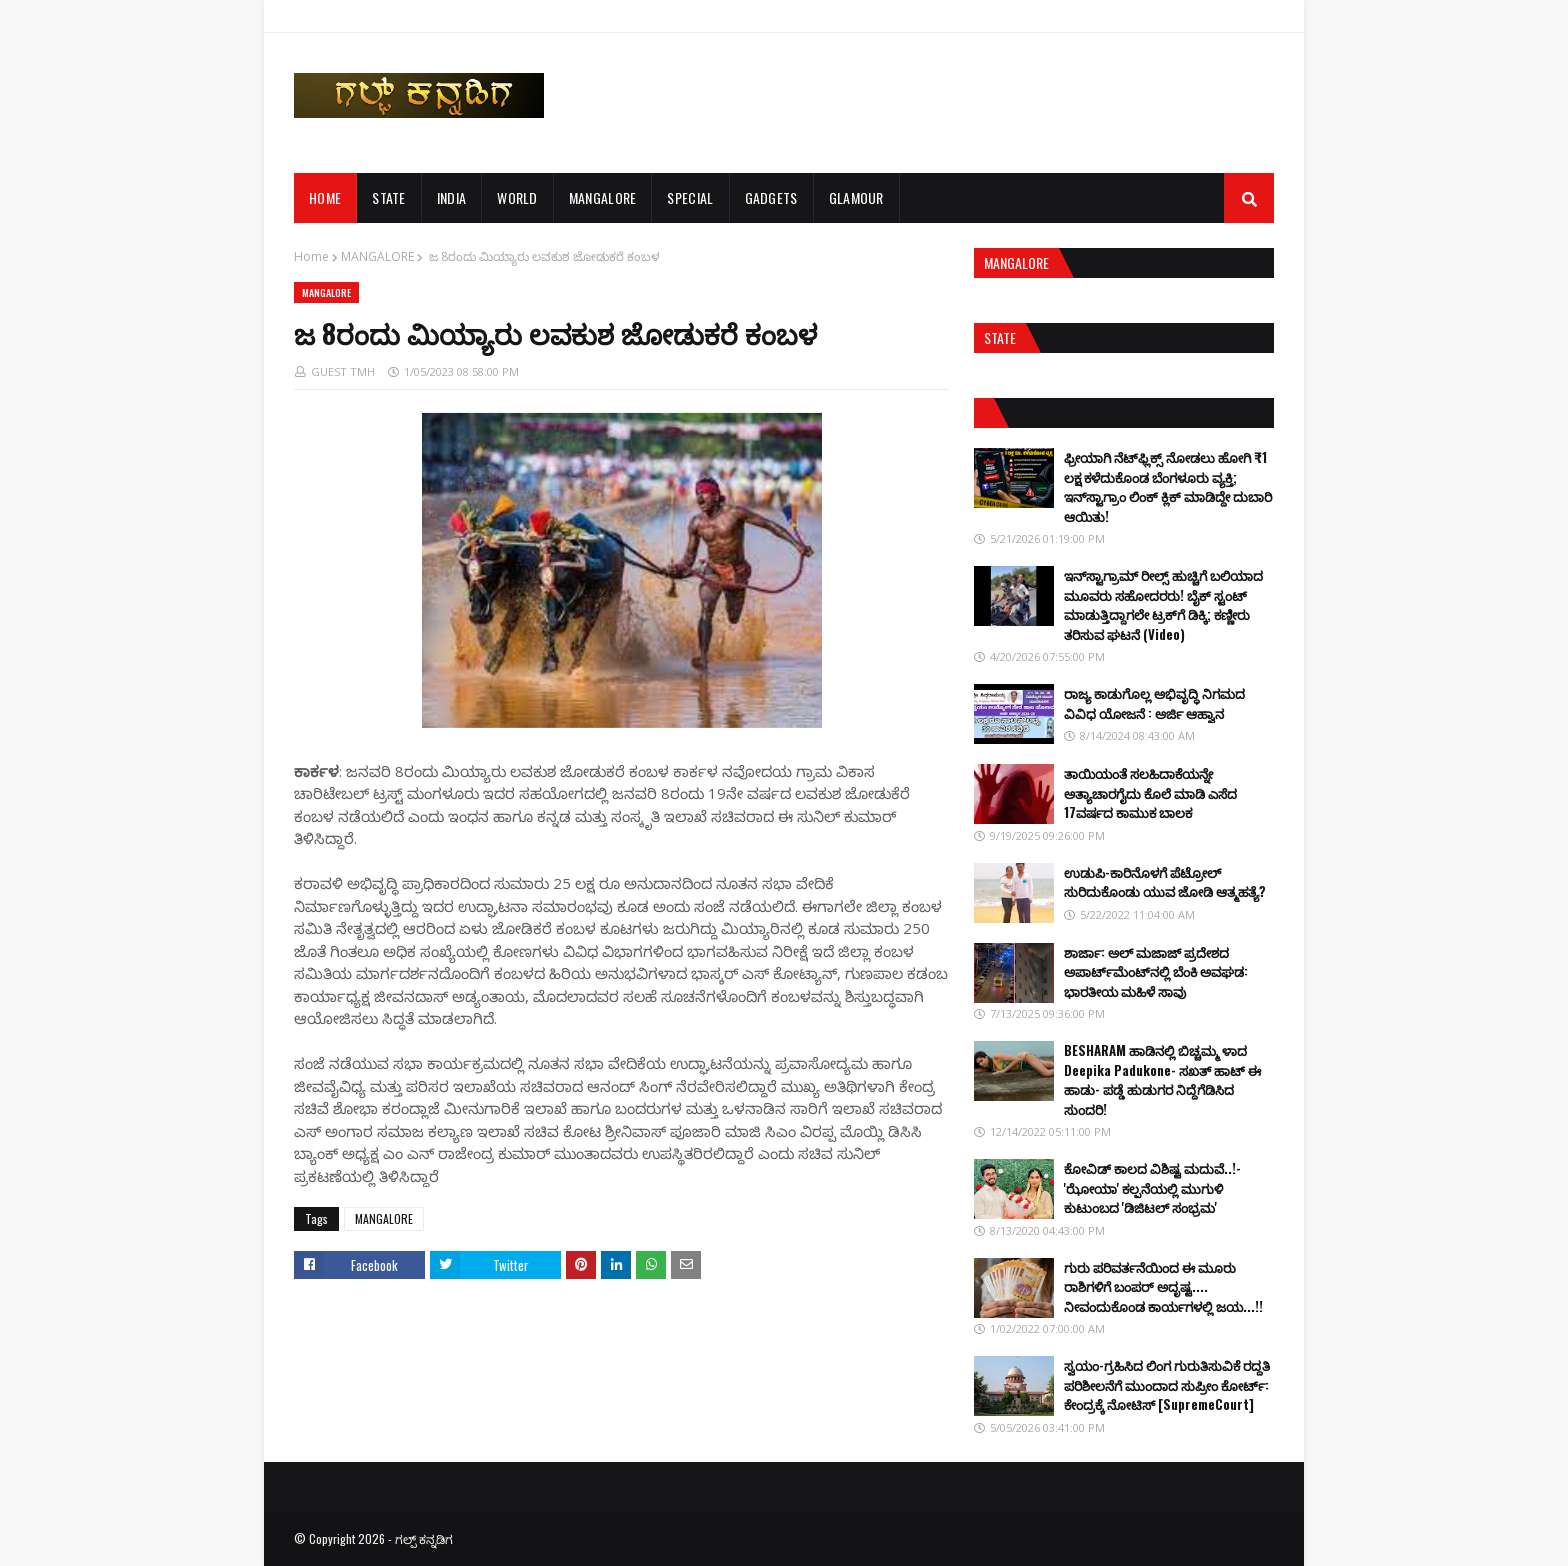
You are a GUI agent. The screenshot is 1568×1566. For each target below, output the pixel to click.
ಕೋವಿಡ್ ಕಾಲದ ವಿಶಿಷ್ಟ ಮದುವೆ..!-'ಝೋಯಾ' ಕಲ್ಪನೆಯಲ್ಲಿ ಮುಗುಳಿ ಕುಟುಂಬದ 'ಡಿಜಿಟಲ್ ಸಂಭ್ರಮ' (1152, 1187)
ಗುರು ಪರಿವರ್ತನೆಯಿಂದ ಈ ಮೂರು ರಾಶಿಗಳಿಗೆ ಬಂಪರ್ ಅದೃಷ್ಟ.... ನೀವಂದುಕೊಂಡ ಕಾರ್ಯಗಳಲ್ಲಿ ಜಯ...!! (1163, 1286)
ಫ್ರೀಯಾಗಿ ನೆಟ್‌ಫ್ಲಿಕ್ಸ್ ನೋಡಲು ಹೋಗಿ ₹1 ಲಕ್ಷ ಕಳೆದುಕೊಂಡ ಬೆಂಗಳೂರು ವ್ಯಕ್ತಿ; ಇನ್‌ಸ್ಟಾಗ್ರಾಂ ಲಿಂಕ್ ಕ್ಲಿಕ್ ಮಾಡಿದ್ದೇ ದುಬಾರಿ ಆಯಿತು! (1168, 486)
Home (311, 256)
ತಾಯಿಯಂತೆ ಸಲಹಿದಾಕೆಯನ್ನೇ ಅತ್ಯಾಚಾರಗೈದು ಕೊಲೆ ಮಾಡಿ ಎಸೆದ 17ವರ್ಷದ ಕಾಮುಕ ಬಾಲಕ (1150, 792)
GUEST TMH (343, 371)
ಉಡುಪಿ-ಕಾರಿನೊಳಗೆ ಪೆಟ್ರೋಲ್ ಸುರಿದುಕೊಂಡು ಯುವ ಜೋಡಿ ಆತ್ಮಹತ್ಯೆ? (1165, 882)
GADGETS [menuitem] (771, 197)
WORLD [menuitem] (517, 197)
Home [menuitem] (325, 197)
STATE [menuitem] (389, 197)
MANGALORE (377, 256)
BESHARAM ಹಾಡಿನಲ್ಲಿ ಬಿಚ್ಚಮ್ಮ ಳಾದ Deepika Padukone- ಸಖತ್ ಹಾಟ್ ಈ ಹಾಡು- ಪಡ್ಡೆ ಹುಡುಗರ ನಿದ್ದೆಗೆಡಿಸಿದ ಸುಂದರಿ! (1162, 1079)
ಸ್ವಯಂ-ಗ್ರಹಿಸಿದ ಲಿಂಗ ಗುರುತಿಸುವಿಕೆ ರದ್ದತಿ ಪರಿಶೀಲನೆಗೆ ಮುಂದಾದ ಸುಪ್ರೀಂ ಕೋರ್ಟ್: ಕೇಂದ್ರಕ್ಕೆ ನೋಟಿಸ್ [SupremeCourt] (1167, 1384)
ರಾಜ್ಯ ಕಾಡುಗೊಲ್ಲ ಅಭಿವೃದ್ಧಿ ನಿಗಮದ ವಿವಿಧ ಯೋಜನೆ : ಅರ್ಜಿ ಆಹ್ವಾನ (1154, 703)
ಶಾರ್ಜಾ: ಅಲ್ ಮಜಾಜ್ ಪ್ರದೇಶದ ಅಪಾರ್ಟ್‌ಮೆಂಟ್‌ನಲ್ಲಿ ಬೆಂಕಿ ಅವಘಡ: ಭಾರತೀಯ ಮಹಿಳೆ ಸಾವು (1156, 971)
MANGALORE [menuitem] (603, 197)
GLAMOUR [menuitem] (856, 197)
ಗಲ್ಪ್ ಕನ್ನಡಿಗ (424, 1538)
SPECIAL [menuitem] (690, 197)
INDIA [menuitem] (452, 197)
